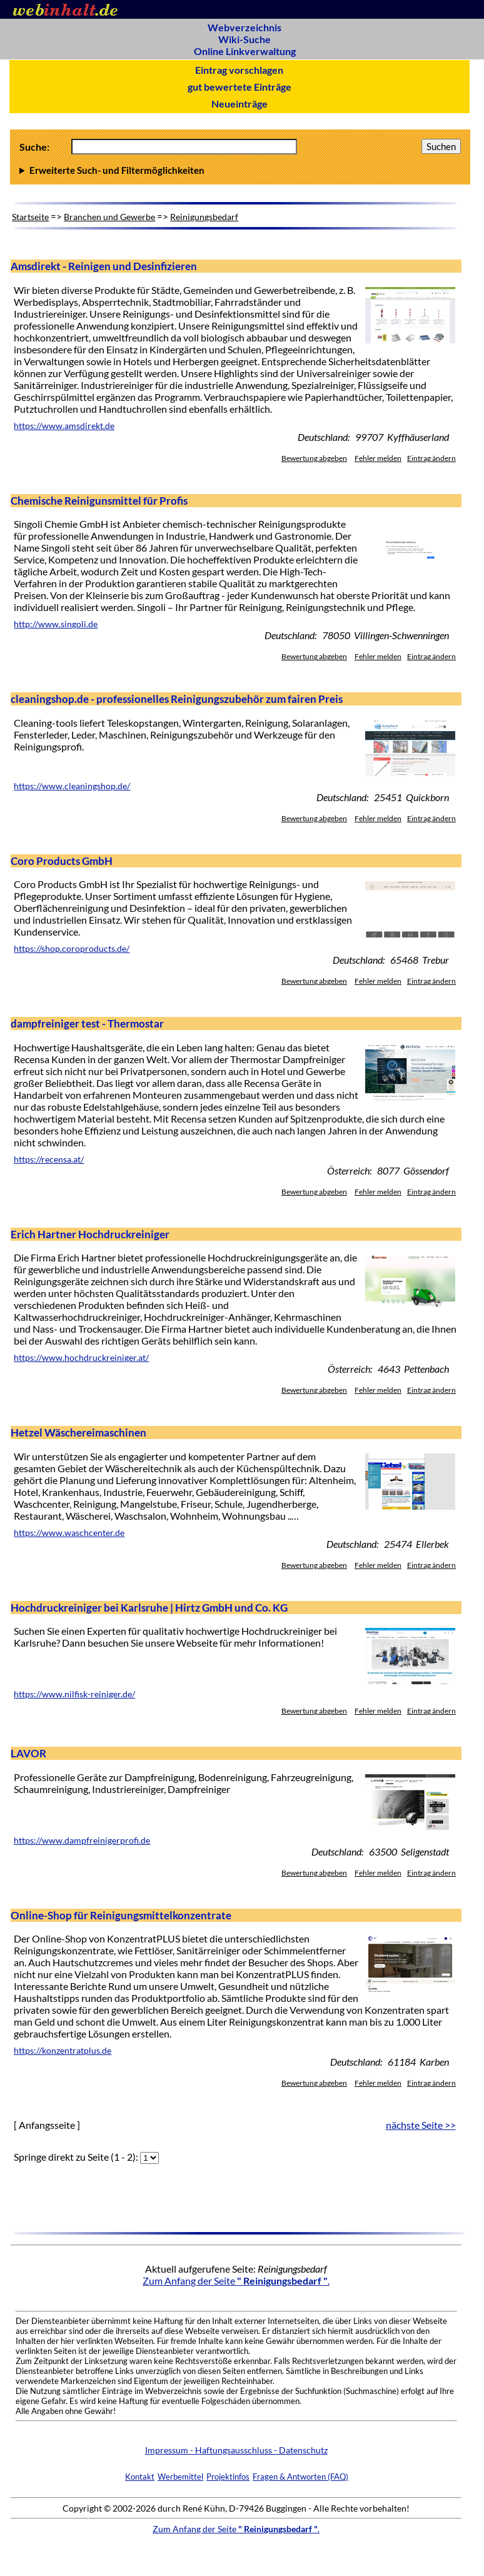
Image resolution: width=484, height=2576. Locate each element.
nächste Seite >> (421, 2125)
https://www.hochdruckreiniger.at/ (81, 1358)
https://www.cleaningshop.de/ (72, 786)
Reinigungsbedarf (204, 216)
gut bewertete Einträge (239, 87)
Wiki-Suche (244, 39)
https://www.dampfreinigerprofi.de (82, 1841)
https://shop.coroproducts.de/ (71, 949)
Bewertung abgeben (314, 458)
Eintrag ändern (431, 458)
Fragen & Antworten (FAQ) (300, 2477)
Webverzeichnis (244, 27)
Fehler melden (378, 458)
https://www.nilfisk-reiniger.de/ (74, 1694)
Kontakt (139, 2477)
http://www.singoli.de (56, 624)
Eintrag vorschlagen (239, 70)
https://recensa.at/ (49, 1159)
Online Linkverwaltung (245, 51)
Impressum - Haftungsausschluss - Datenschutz (236, 2450)
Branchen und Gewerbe (109, 216)
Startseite (30, 216)
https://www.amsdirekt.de (64, 426)
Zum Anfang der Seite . (236, 2280)
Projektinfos (228, 2477)
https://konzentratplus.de (62, 2051)
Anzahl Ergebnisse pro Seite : (240, 170)
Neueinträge (239, 103)
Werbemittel (180, 2477)
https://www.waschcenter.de (69, 1533)
